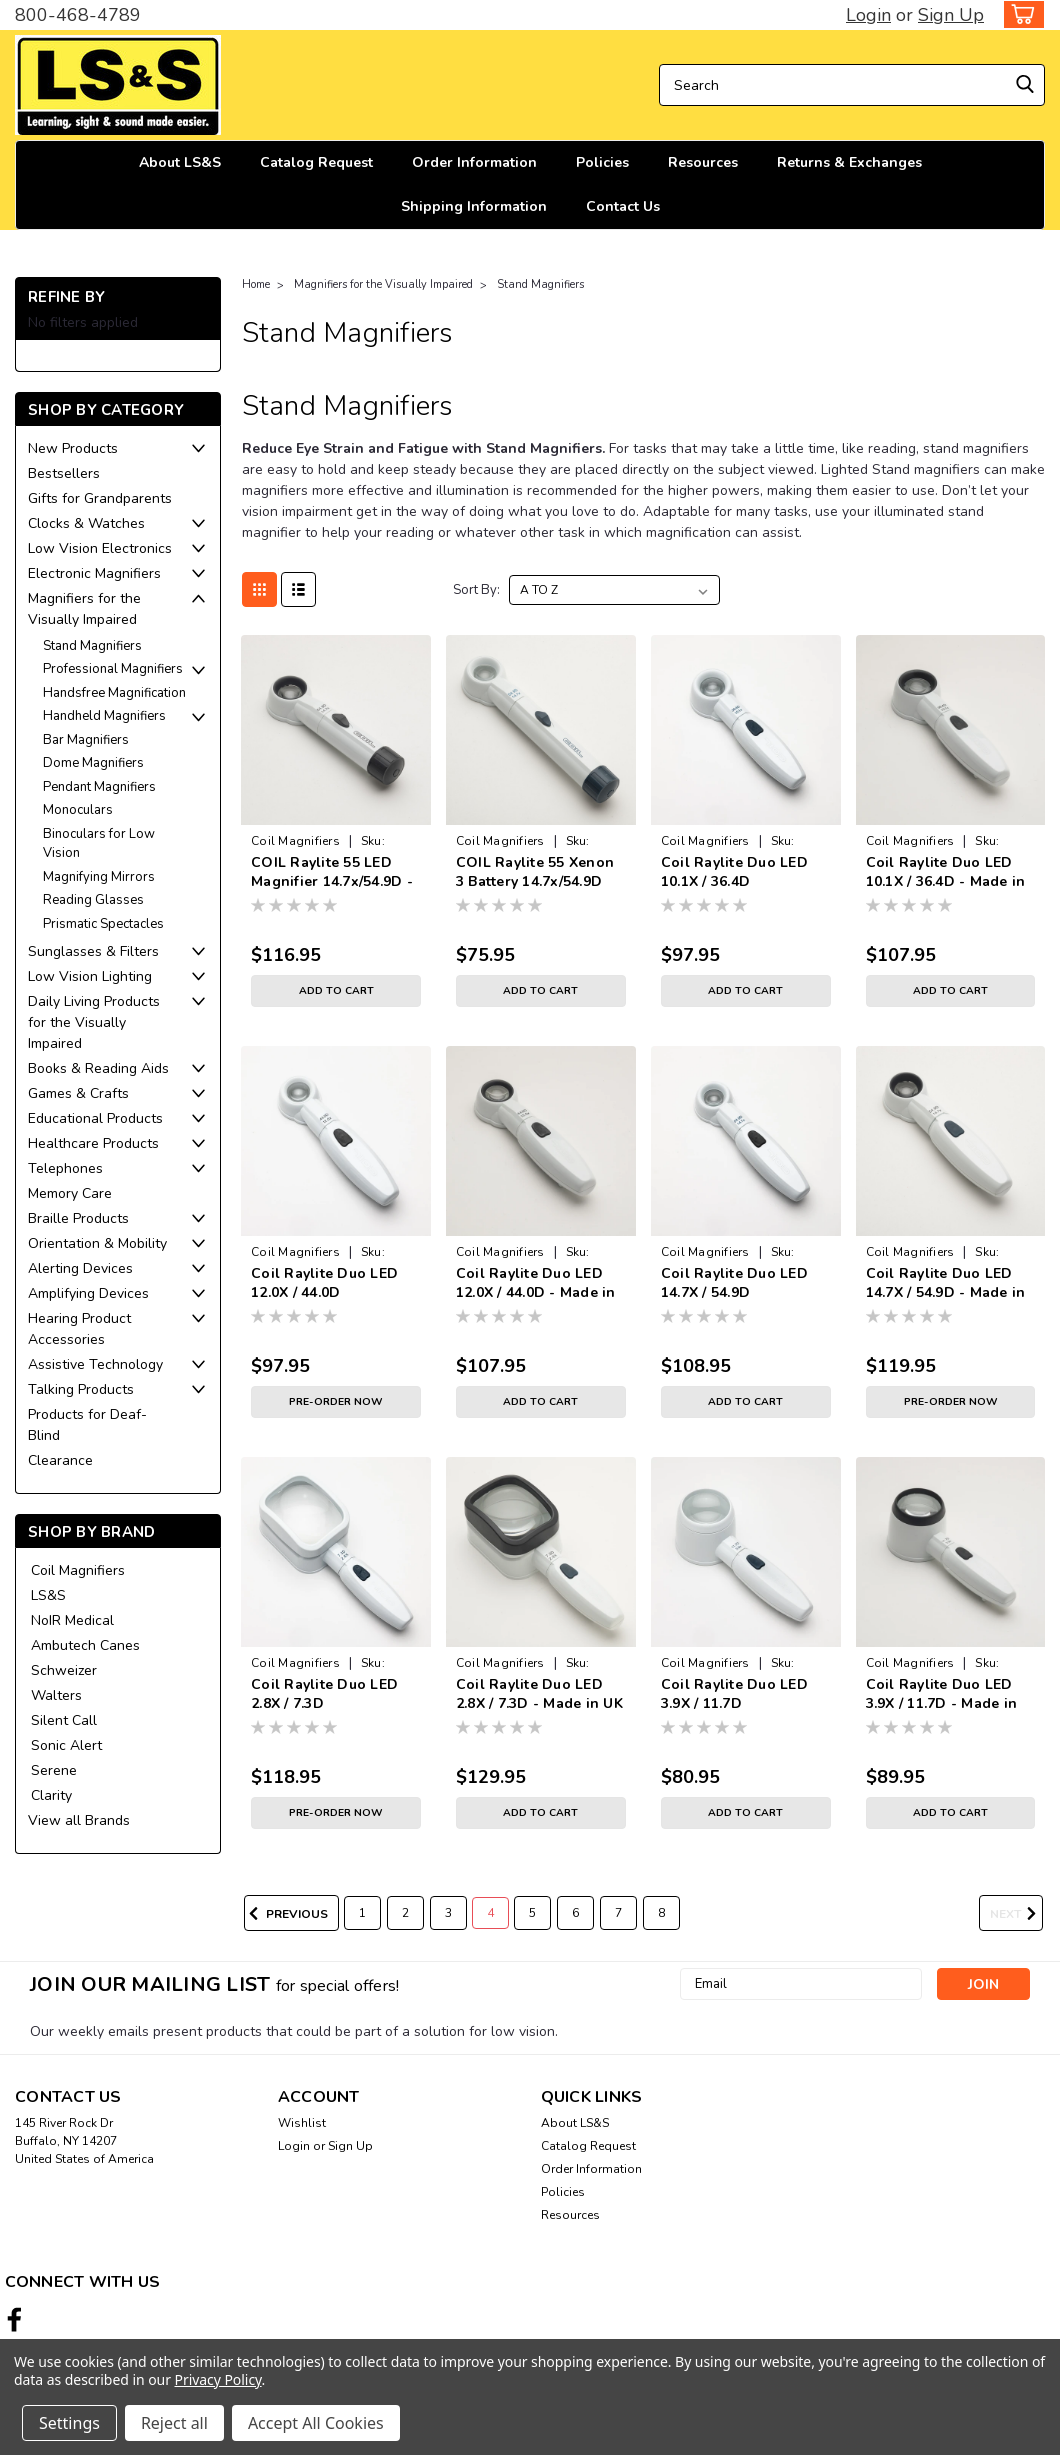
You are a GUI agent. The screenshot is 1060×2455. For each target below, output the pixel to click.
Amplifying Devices (88, 1293)
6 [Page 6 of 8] (575, 1913)
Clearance (60, 1460)
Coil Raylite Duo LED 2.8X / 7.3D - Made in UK (539, 1694)
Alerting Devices (80, 1268)
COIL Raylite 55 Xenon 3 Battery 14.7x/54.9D (535, 872)
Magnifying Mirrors (99, 877)
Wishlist (302, 2123)
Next (1016, 1914)
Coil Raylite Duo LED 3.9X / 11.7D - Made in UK (942, 1695)
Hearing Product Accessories (79, 1329)
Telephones (65, 1168)
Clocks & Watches (86, 523)
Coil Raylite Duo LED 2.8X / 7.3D (324, 1694)
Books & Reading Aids (98, 1068)
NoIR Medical (72, 1620)
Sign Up (951, 15)
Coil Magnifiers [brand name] (295, 841)
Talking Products (81, 1389)
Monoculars (78, 810)
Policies (602, 162)
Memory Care (70, 1193)
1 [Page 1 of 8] (362, 1913)
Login (868, 15)
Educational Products (95, 1118)
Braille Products (78, 1218)
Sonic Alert (66, 1745)
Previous (286, 1914)
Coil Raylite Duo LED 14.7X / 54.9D (734, 1283)
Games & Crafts (78, 1093)
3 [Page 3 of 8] (448, 1913)
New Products (73, 448)
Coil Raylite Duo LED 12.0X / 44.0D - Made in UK (536, 1284)
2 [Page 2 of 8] (405, 1913)
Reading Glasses (93, 900)
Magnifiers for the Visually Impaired (84, 609)
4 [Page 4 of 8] (490, 1913)
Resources (703, 162)
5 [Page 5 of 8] (532, 1913)
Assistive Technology (95, 1364)
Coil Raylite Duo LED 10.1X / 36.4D (734, 872)
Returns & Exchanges (849, 162)
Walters (56, 1695)
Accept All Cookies (316, 2423)
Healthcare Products (93, 1143)
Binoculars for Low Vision (99, 844)
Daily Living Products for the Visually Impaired (94, 1022)
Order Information (474, 162)
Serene (54, 1770)
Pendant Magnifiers (99, 787)
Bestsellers (64, 473)
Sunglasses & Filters (93, 951)
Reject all (174, 2423)
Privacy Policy (218, 2379)
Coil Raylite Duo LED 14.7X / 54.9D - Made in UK (946, 1284)
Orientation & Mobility (97, 1243)
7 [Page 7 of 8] (618, 1913)
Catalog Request (316, 162)
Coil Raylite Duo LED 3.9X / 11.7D (734, 1694)
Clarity (51, 1795)
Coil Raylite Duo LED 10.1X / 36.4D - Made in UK (946, 873)
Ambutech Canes (85, 1645)
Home (256, 284)
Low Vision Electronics (100, 548)
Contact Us (623, 206)
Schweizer (64, 1670)
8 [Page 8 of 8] (661, 1913)
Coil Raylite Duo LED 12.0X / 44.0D (324, 1283)
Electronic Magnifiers (94, 573)
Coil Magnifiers (78, 1570)
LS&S (48, 1595)
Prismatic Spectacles (103, 924)
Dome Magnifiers (93, 763)
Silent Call (64, 1720)
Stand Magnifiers (92, 646)
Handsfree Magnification (114, 693)
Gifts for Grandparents (100, 498)
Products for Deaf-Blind (87, 1425)
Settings (69, 2423)
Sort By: (476, 590)
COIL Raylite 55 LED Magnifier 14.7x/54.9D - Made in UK (332, 873)
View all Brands (79, 1820)
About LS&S (180, 162)
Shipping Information (474, 206)
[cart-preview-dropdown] (1019, 14)
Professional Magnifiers (113, 669)
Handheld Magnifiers (104, 716)
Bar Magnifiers (86, 740)
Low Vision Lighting (90, 976)
